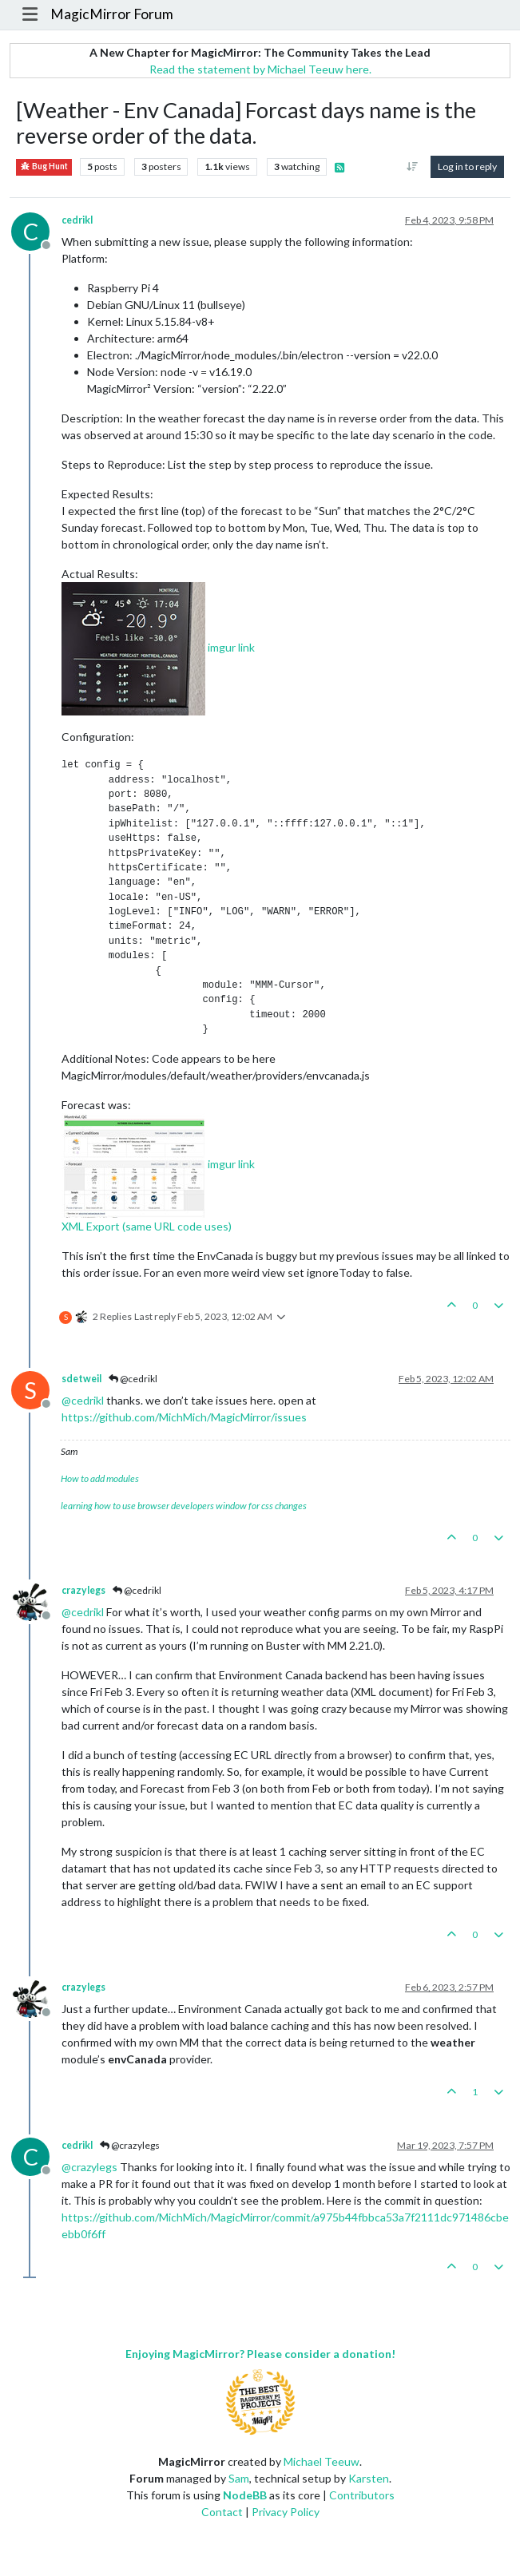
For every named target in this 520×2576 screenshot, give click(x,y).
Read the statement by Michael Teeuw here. (260, 69)
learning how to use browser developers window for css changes (184, 1506)
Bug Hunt (44, 166)
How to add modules (100, 1478)
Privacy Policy (286, 2512)
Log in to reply (467, 166)
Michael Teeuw (321, 2461)
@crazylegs (130, 2145)
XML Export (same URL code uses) (147, 1226)
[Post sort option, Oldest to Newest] (412, 167)
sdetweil (81, 1379)
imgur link (231, 647)
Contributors (362, 2495)
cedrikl (77, 220)
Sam (238, 2478)
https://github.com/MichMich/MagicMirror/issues (184, 1417)
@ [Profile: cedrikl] (83, 1400)
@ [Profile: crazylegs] (89, 2167)
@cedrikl (133, 1379)
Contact (222, 2512)
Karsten (368, 2478)
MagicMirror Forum (111, 14)
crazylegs (83, 1590)
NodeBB (245, 2495)
